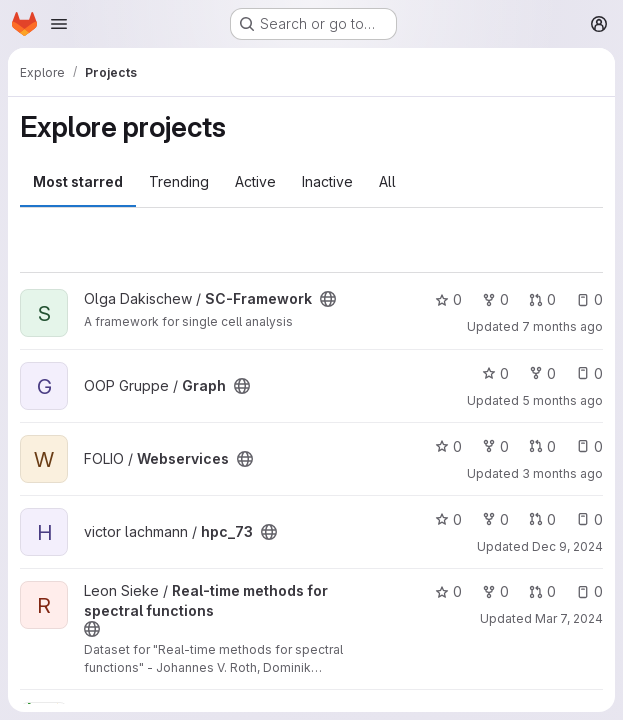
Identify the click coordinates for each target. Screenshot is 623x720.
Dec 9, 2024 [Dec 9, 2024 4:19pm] (567, 546)
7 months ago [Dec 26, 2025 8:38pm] (562, 326)
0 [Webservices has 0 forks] (495, 446)
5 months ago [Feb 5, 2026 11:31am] (562, 400)
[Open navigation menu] (59, 24)
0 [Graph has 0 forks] (542, 373)
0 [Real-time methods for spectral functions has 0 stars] (448, 591)
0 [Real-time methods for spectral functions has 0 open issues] (589, 591)
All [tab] (387, 181)
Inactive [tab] (327, 181)
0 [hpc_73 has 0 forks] (495, 519)
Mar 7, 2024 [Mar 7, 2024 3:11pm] (569, 618)
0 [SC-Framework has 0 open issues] (589, 299)
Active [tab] (255, 181)
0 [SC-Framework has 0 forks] (495, 299)
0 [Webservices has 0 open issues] (589, 446)
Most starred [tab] (78, 181)
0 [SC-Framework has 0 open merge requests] (542, 299)
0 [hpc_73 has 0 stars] (448, 519)
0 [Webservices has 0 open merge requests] (542, 446)
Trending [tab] (179, 181)
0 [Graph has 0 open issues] (589, 373)
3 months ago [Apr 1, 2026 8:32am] (562, 473)
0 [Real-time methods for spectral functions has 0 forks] (495, 591)
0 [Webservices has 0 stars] (448, 446)
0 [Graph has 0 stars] (495, 373)
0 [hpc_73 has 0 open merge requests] (542, 519)
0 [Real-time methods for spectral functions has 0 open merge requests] (542, 591)
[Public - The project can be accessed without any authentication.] (328, 299)
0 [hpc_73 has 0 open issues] (589, 519)
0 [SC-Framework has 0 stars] (448, 299)
